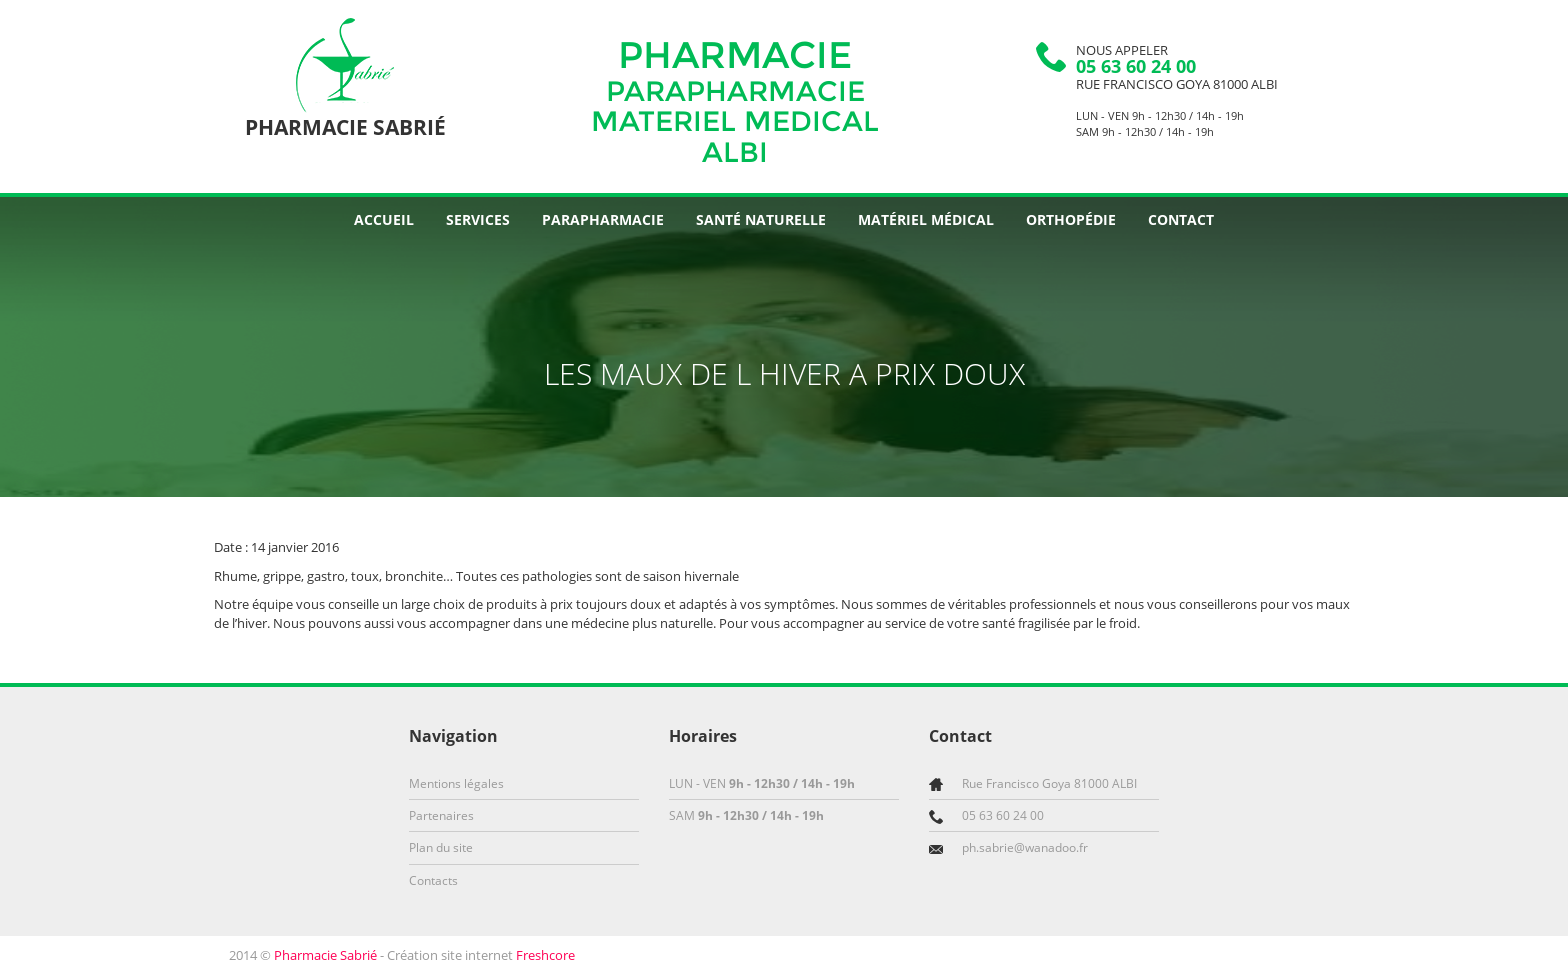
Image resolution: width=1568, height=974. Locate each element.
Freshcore (545, 955)
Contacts (433, 880)
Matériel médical (926, 219)
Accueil (384, 219)
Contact (1181, 219)
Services (478, 219)
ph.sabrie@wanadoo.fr (1025, 847)
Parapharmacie (603, 219)
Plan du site (441, 847)
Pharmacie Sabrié (325, 955)
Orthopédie (1071, 219)
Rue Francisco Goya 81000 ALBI (1177, 84)
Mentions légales (456, 783)
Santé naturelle (761, 219)
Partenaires (441, 815)
